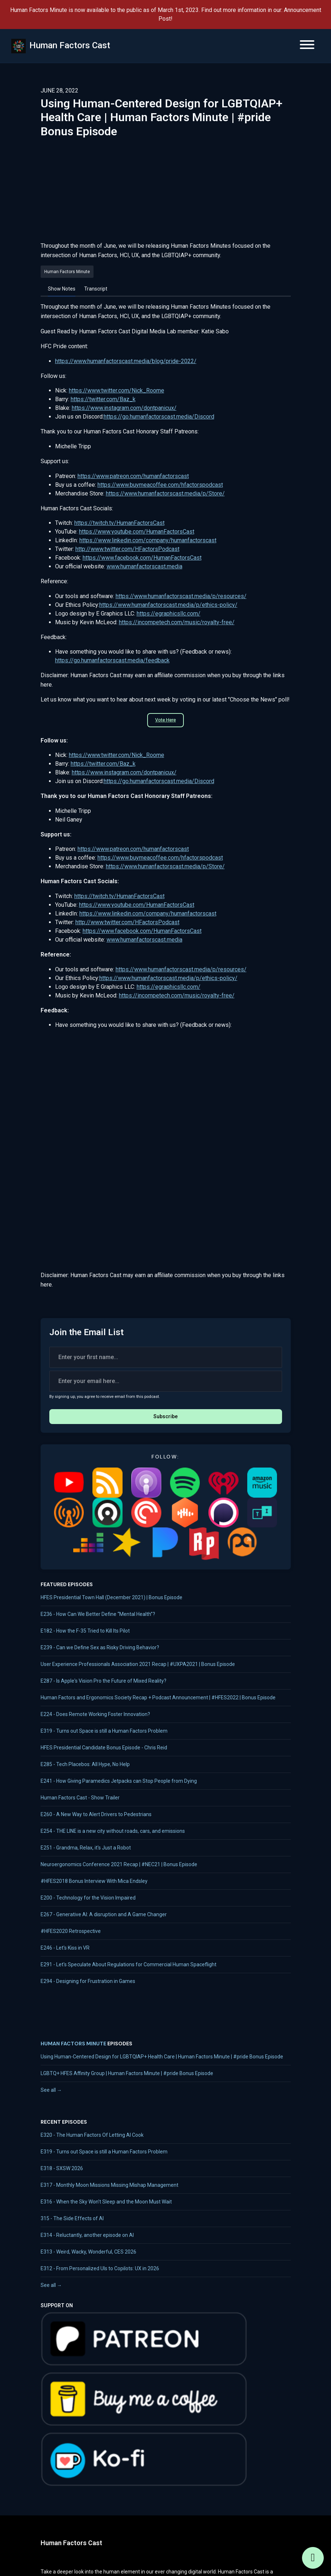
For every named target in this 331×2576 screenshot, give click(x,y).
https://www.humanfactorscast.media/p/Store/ (165, 493)
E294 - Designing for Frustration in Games (88, 1981)
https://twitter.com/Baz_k (103, 399)
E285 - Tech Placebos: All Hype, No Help (85, 1764)
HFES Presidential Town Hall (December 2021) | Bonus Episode (111, 1597)
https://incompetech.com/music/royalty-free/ (177, 622)
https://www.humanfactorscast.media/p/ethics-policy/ (168, 604)
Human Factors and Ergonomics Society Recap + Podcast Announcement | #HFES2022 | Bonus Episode (158, 1697)
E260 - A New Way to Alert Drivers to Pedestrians (96, 1814)
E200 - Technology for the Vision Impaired (88, 1898)
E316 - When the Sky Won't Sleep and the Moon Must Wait (106, 2202)
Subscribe (165, 1416)
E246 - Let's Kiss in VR (65, 1948)
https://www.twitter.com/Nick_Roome (116, 390)
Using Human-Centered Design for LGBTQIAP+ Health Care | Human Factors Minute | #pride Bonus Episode (162, 2056)
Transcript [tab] (95, 289)
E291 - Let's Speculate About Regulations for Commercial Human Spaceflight (128, 1964)
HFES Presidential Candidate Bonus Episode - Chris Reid (104, 1747)
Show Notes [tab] (61, 289)
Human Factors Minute (73, 2043)
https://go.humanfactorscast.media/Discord (159, 416)
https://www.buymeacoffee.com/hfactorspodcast (160, 484)
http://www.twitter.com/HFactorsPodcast (127, 549)
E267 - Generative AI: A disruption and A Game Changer (104, 1914)
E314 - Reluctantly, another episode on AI (87, 2235)
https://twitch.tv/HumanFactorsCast (119, 522)
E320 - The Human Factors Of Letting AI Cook (92, 2135)
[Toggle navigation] (307, 46)
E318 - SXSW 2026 (62, 2168)
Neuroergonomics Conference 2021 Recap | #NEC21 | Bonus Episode (119, 1864)
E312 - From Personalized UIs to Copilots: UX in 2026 (100, 2268)
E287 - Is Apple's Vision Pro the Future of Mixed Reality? (103, 1681)
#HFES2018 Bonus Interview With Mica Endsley (94, 1881)
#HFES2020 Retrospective (71, 1931)
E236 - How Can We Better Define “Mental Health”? (98, 1614)
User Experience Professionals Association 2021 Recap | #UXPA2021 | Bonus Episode (138, 1664)
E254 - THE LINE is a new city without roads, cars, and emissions (113, 1831)
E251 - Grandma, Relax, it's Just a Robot (86, 1848)
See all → (51, 2090)
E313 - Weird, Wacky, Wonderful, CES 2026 (88, 2252)
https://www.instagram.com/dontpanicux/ (124, 407)
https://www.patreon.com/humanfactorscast (133, 476)
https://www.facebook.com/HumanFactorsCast (142, 557)
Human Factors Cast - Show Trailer (80, 1798)
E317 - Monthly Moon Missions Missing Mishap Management (109, 2185)
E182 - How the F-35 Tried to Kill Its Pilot (85, 1631)
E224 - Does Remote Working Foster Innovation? (95, 1714)
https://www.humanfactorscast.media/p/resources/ (181, 596)
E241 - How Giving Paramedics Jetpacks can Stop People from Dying (119, 1781)
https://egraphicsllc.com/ (168, 613)
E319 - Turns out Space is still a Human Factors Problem (104, 1731)
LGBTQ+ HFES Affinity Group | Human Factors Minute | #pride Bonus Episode (127, 2073)
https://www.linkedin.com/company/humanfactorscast (147, 540)
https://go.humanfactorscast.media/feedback (112, 660)
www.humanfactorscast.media (144, 566)
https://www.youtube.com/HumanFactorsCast (136, 531)
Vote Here (165, 720)
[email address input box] (165, 1381)
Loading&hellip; (166, 1144)
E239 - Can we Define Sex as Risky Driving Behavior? (100, 1647)
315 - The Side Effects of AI (72, 2218)
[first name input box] (165, 1357)
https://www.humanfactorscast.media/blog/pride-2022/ (125, 361)
